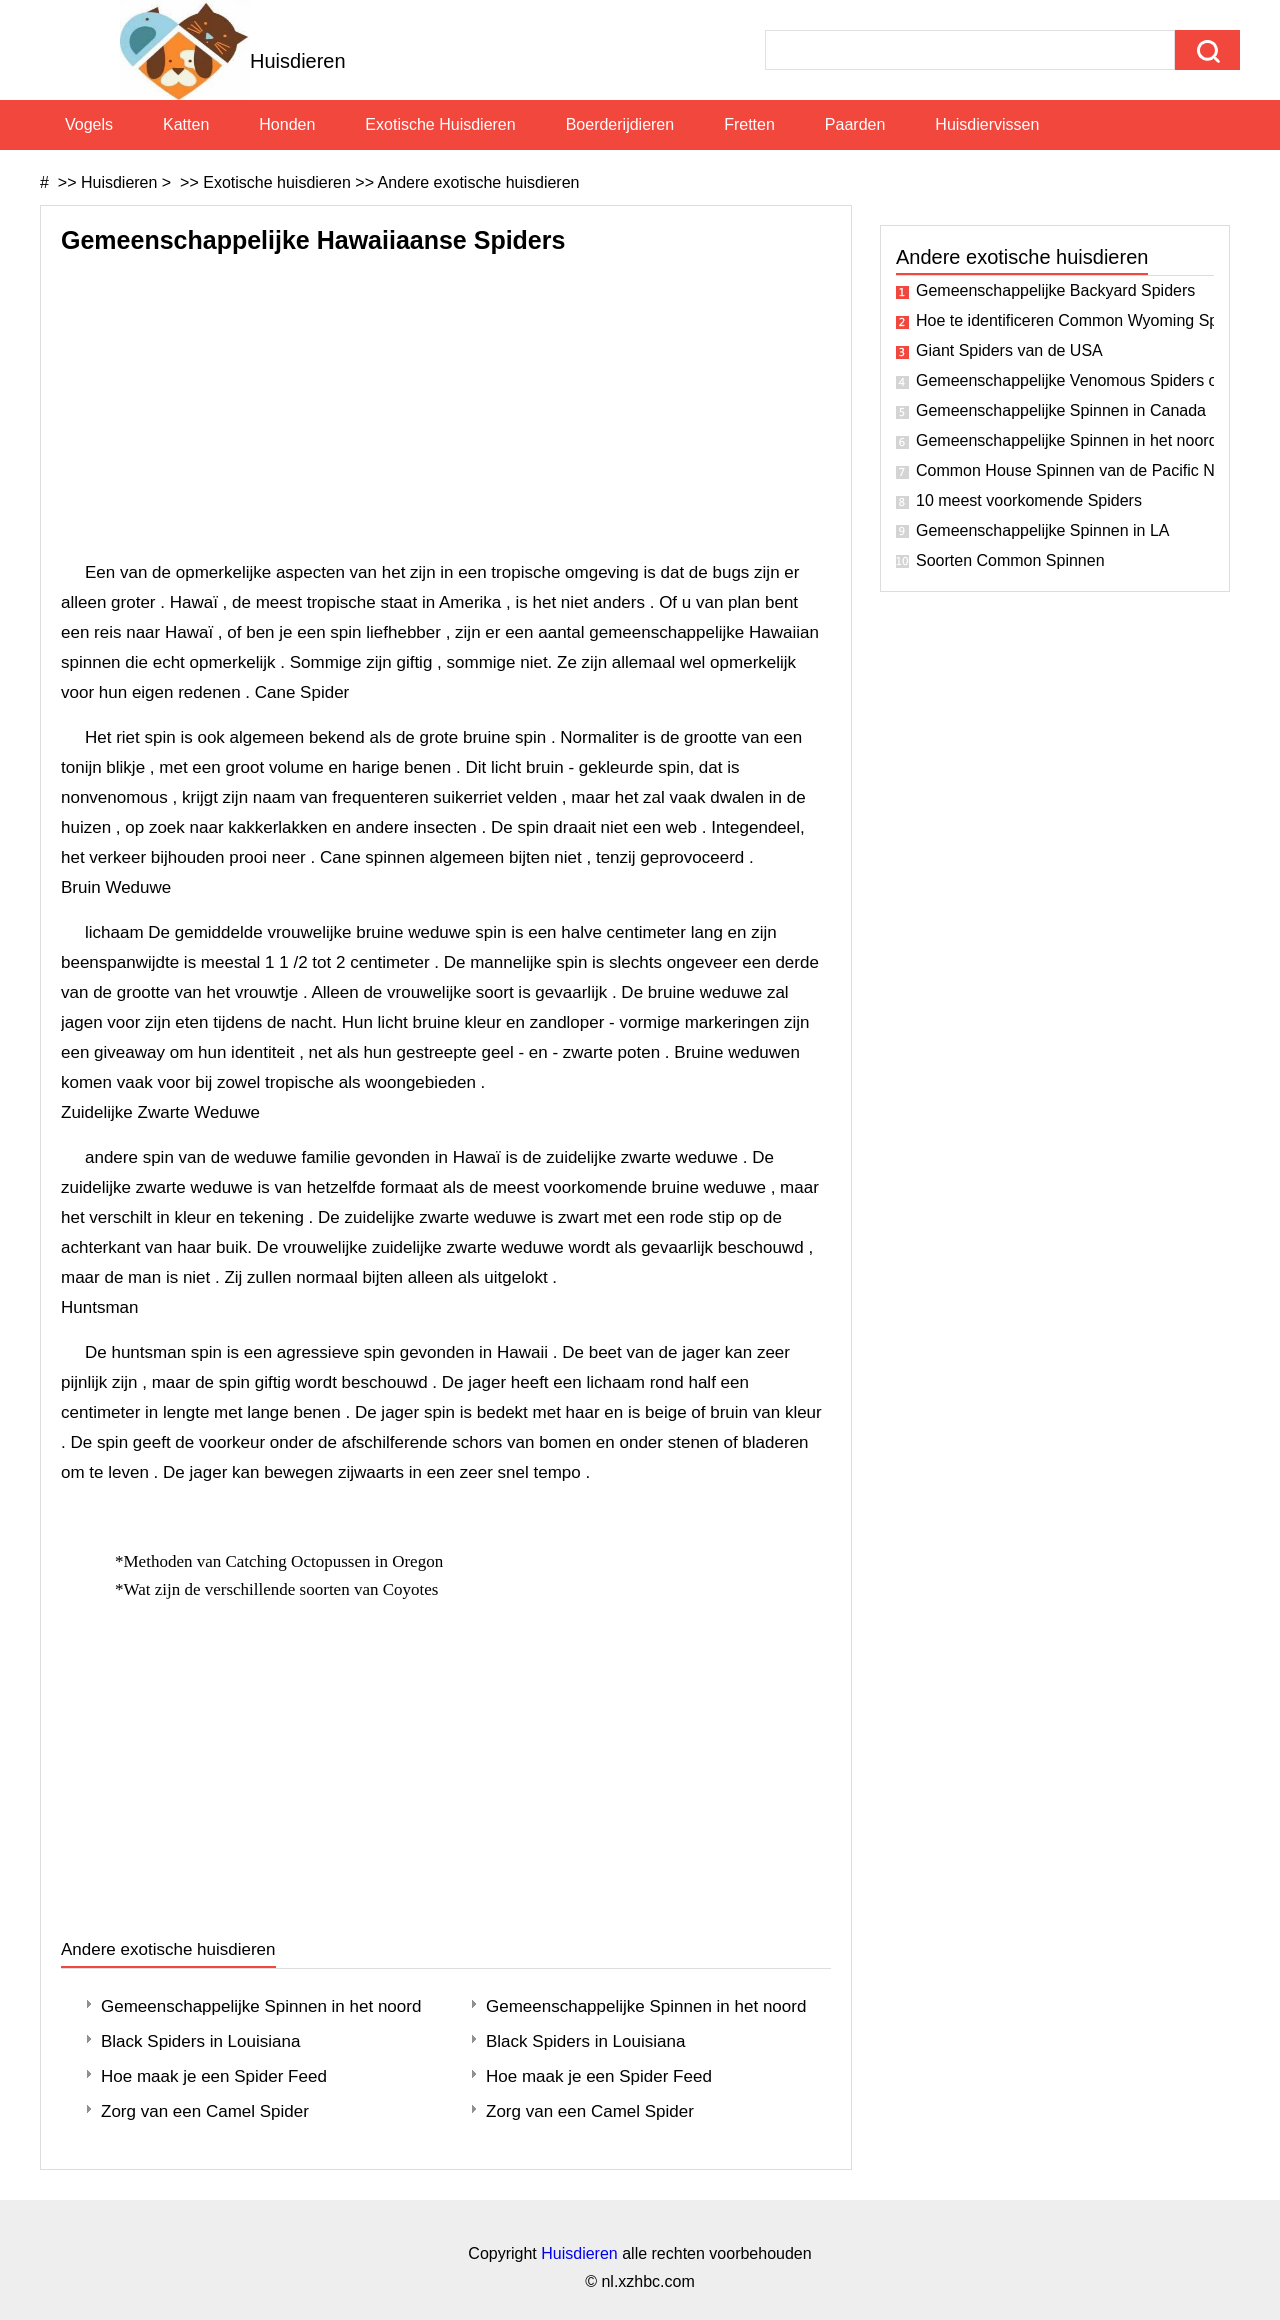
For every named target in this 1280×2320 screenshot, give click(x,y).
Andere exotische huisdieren (479, 182)
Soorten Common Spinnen (1010, 560)
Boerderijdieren (620, 124)
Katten (186, 124)
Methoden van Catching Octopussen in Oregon (286, 1561)
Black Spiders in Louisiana (200, 2041)
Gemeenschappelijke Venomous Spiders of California (1065, 380)
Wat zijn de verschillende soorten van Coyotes (283, 1589)
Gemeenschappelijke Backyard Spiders (1055, 290)
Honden (287, 124)
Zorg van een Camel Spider (205, 2111)
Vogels (89, 124)
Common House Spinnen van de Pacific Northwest (1065, 470)
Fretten (749, 124)
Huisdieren (119, 182)
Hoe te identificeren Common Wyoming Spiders (1065, 320)
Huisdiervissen (987, 124)
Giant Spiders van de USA (1009, 350)
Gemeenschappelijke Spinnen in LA (1043, 530)
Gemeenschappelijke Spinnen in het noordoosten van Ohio (1065, 440)
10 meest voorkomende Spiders (1029, 500)
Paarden (855, 124)
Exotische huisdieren (440, 124)
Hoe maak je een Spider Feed (214, 2076)
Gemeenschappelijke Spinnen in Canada (1061, 410)
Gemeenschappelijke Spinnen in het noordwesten (261, 2006)
